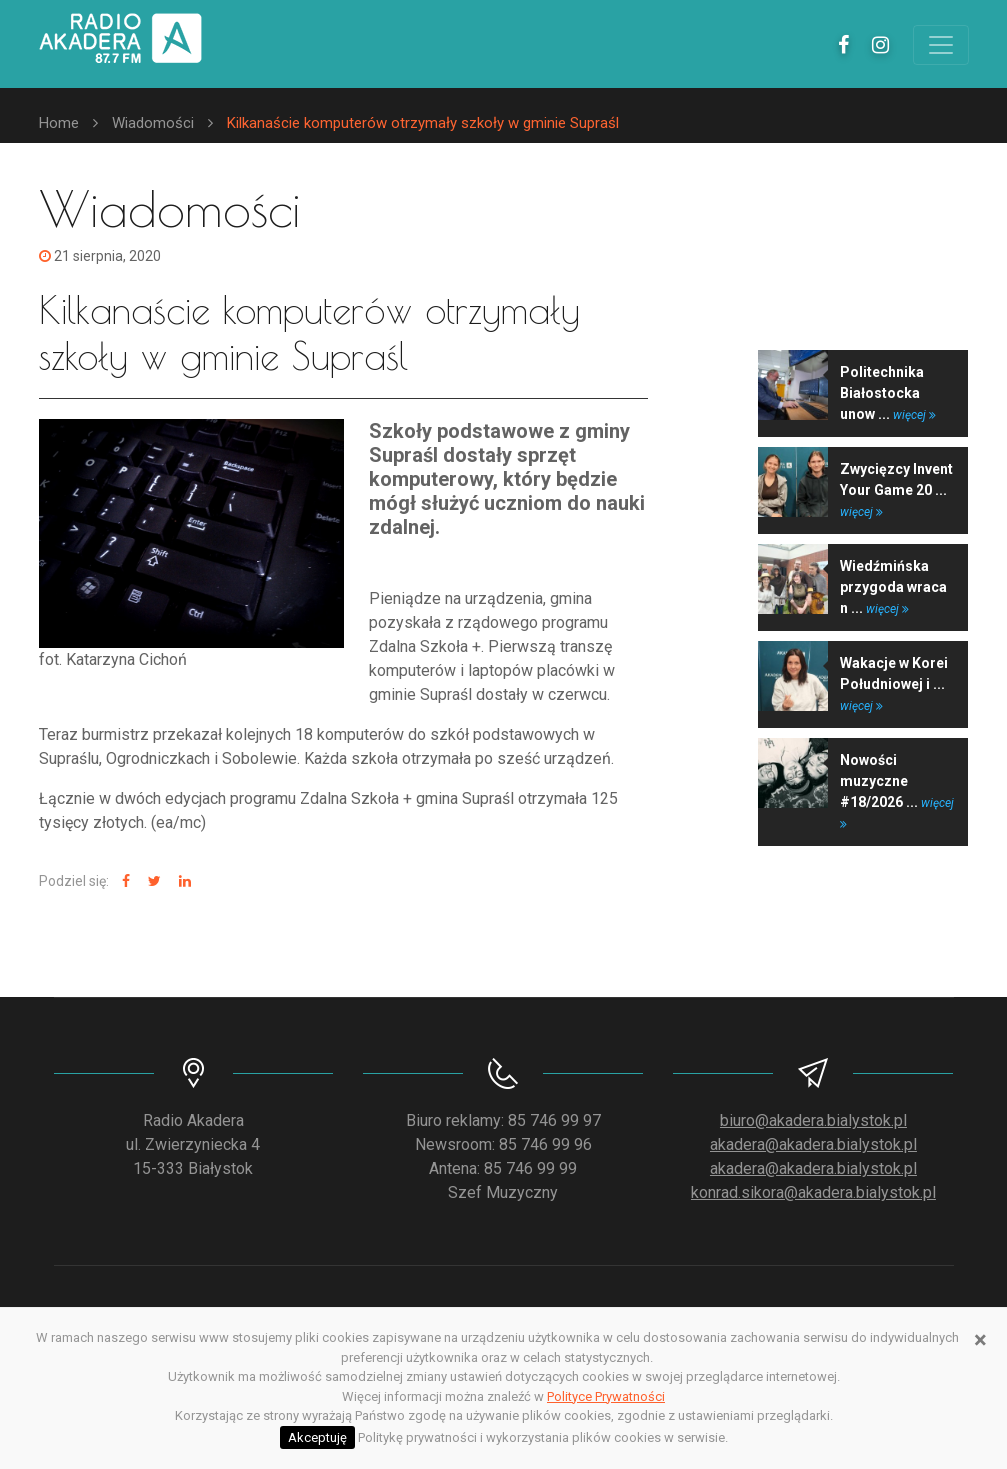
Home (59, 123)
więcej (914, 415)
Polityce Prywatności (606, 1396)
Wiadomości (153, 123)
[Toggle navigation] (941, 45)
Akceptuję (317, 1437)
